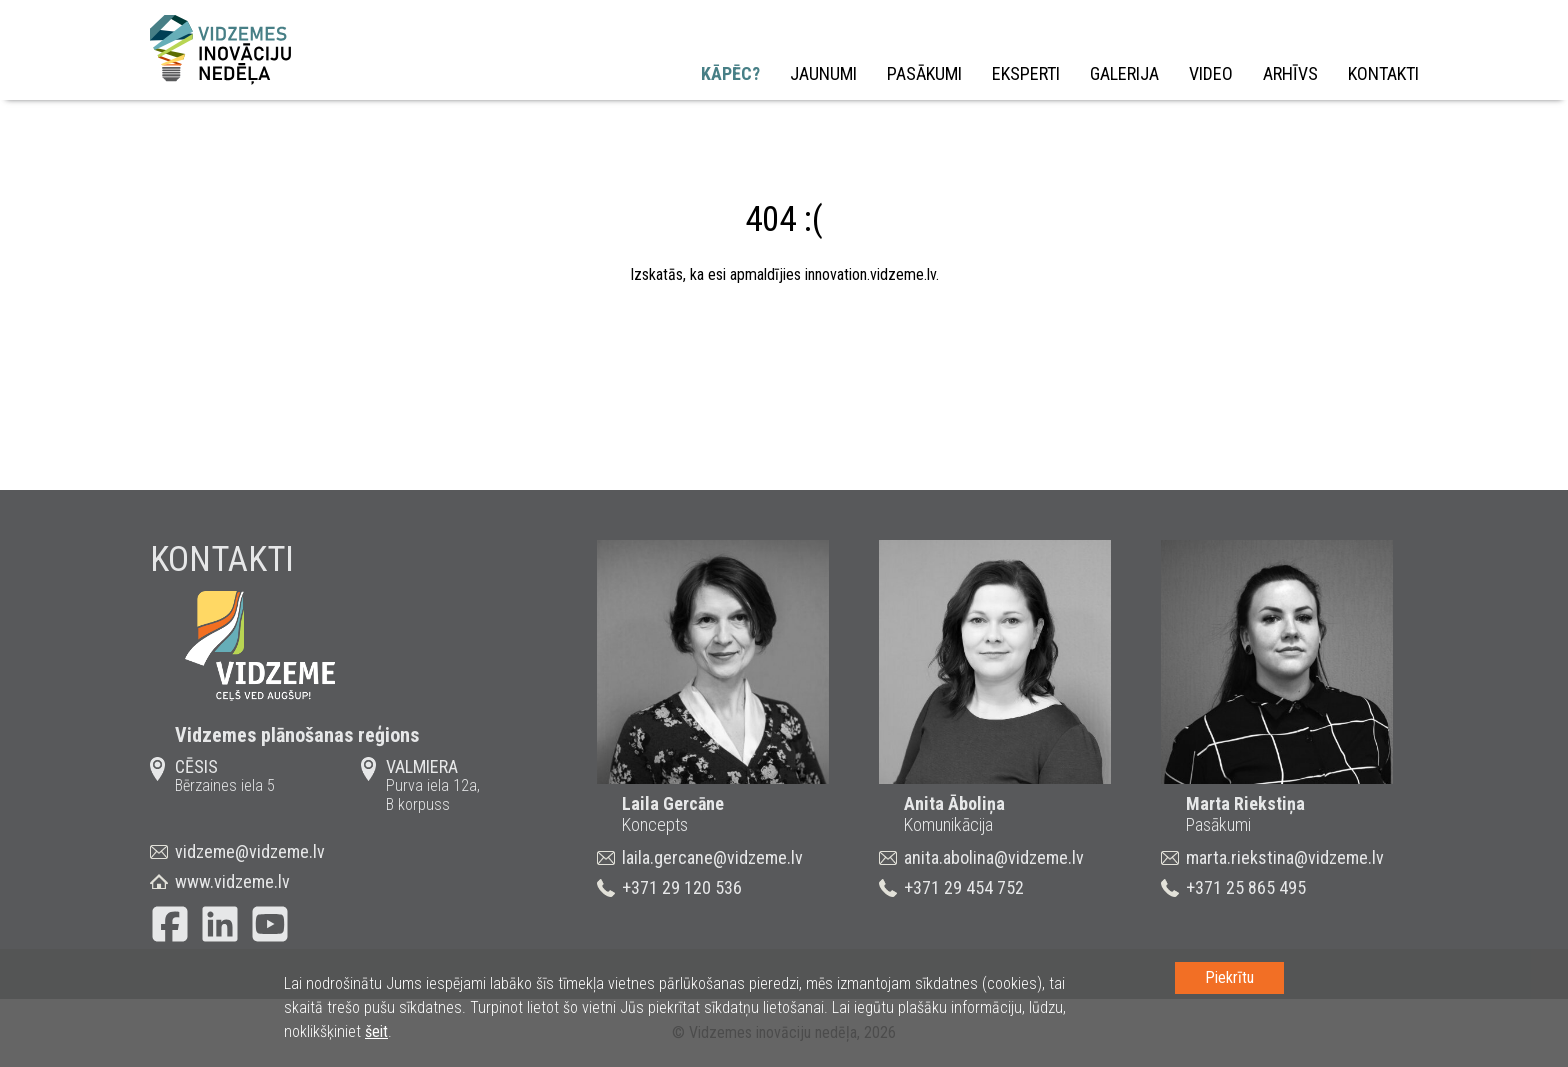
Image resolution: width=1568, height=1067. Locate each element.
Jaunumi (823, 73)
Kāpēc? (730, 73)
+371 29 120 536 (682, 887)
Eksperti (1026, 73)
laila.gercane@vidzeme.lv (712, 857)
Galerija (1124, 73)
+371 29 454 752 (964, 887)
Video (1211, 73)
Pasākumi (924, 73)
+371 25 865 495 (1246, 887)
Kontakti (1383, 73)
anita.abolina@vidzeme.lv (994, 857)
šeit (376, 1031)
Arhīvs (1290, 73)
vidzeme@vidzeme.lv (250, 851)
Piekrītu (1229, 977)
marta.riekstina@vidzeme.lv (1285, 857)
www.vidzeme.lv (232, 881)
